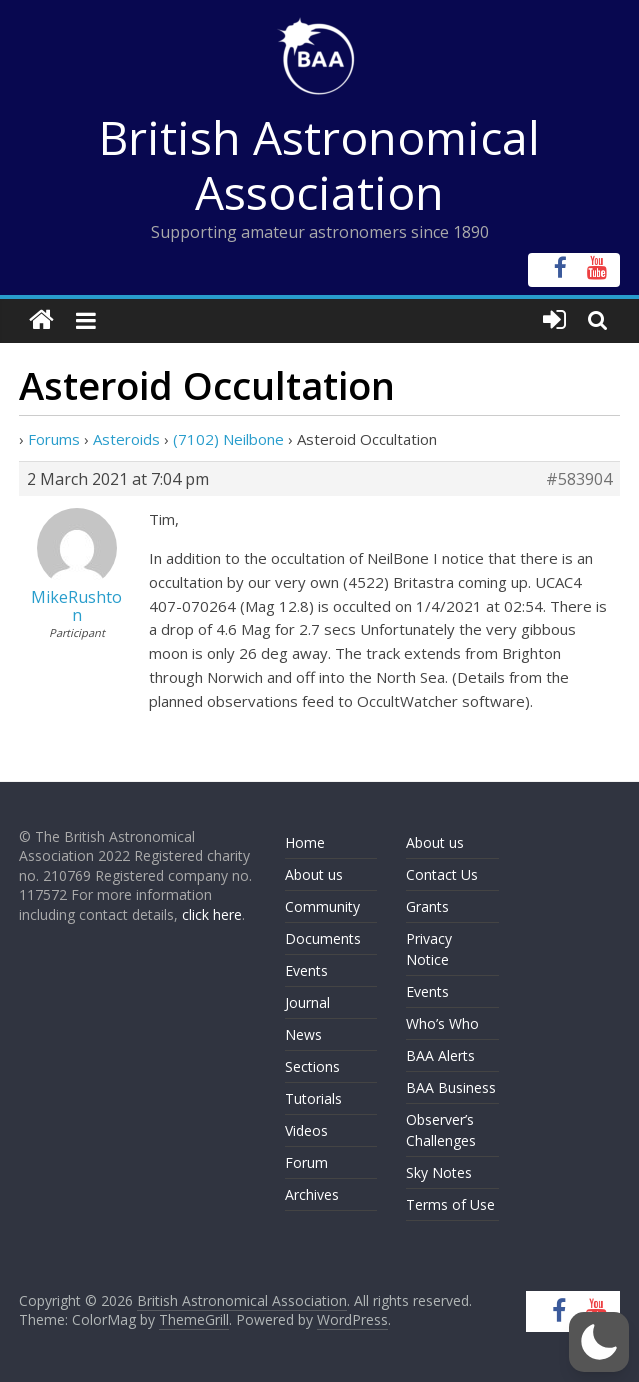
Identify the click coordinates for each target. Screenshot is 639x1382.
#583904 (579, 479)
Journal (307, 1002)
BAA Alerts (440, 1055)
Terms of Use (450, 1204)
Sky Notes (439, 1172)
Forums (54, 439)
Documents (323, 938)
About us (314, 874)
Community (322, 906)
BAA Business (451, 1087)
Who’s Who (442, 1023)
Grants (427, 906)
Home (305, 842)
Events (306, 970)
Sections (312, 1066)
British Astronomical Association (319, 164)
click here (212, 914)
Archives (312, 1194)
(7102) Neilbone (228, 439)
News (303, 1034)
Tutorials (313, 1098)
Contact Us (442, 874)
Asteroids (126, 439)
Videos (306, 1130)
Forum (306, 1162)
